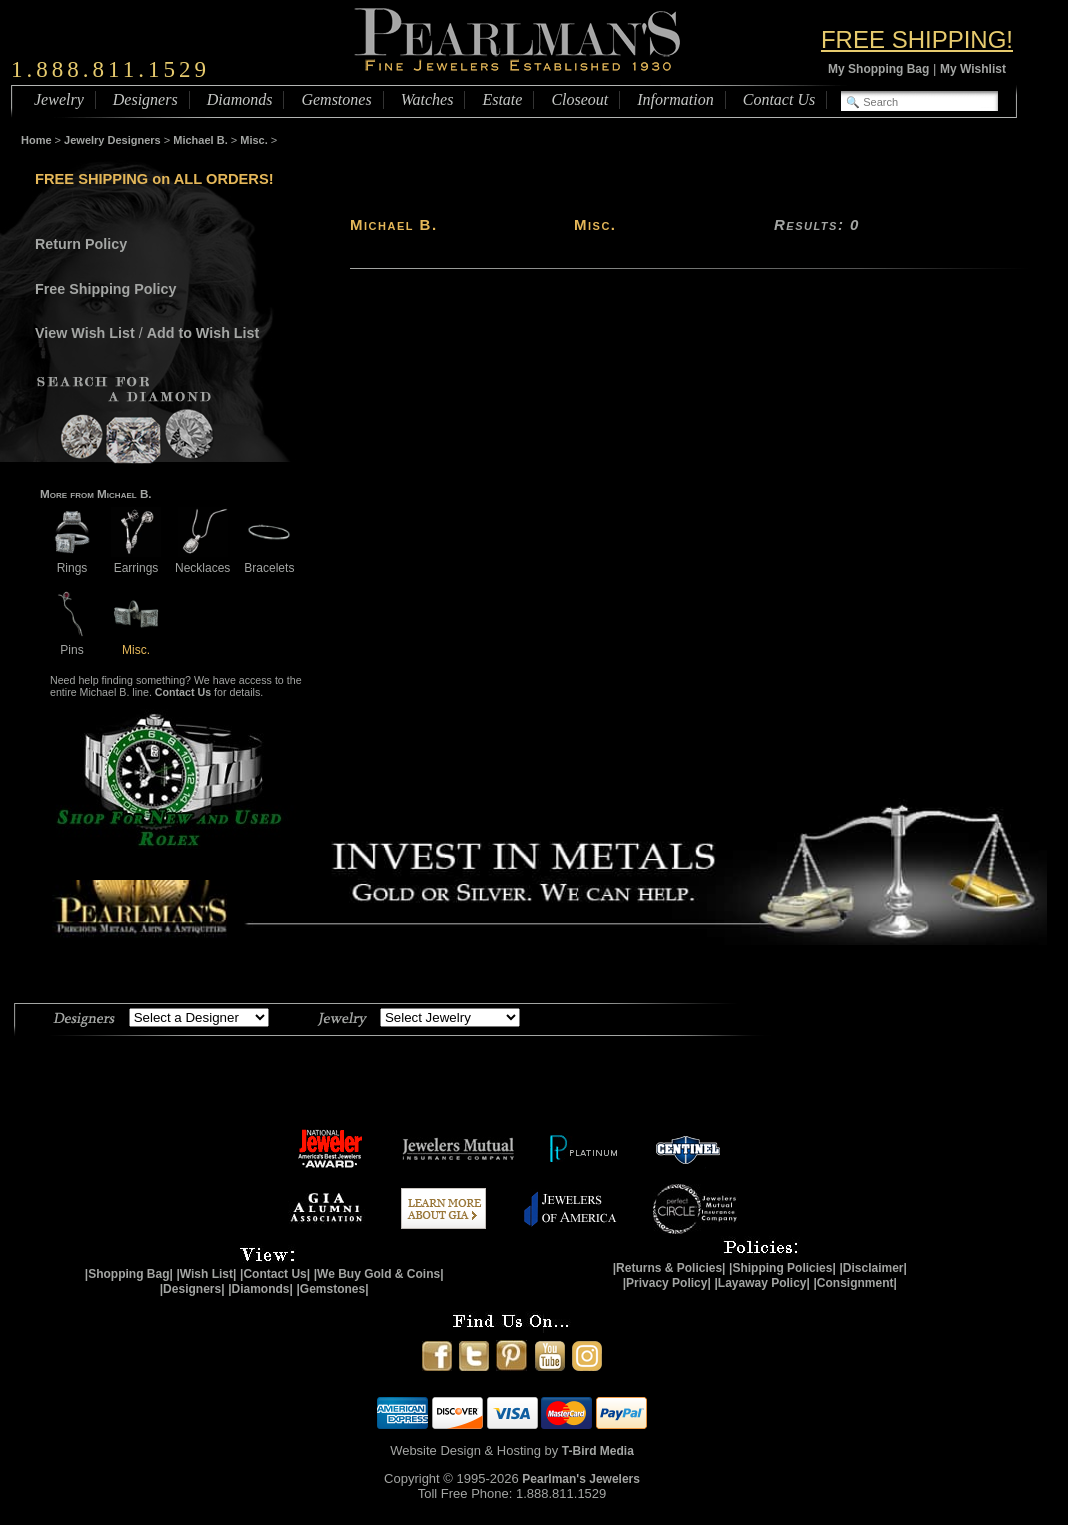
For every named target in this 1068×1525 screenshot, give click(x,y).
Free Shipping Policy (105, 289)
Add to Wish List (203, 333)
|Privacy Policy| (667, 1283)
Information (675, 99)
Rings (72, 560)
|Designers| (192, 1289)
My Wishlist (973, 69)
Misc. (254, 140)
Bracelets (269, 560)
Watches (427, 99)
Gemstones (336, 99)
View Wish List (85, 333)
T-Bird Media (598, 1451)
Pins (72, 642)
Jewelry (59, 99)
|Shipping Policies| (782, 1268)
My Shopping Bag (878, 69)
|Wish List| (206, 1274)
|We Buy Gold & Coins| (379, 1274)
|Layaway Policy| (761, 1283)
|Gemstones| (333, 1289)
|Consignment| (855, 1283)
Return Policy (81, 244)
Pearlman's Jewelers (581, 1479)
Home (36, 140)
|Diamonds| (260, 1289)
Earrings (136, 560)
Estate (502, 99)
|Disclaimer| (872, 1268)
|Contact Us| (275, 1274)
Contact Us (779, 99)
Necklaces (202, 560)
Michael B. (200, 140)
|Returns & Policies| (669, 1268)
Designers (145, 99)
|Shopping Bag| (129, 1274)
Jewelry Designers (112, 140)
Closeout (579, 99)
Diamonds (240, 99)
